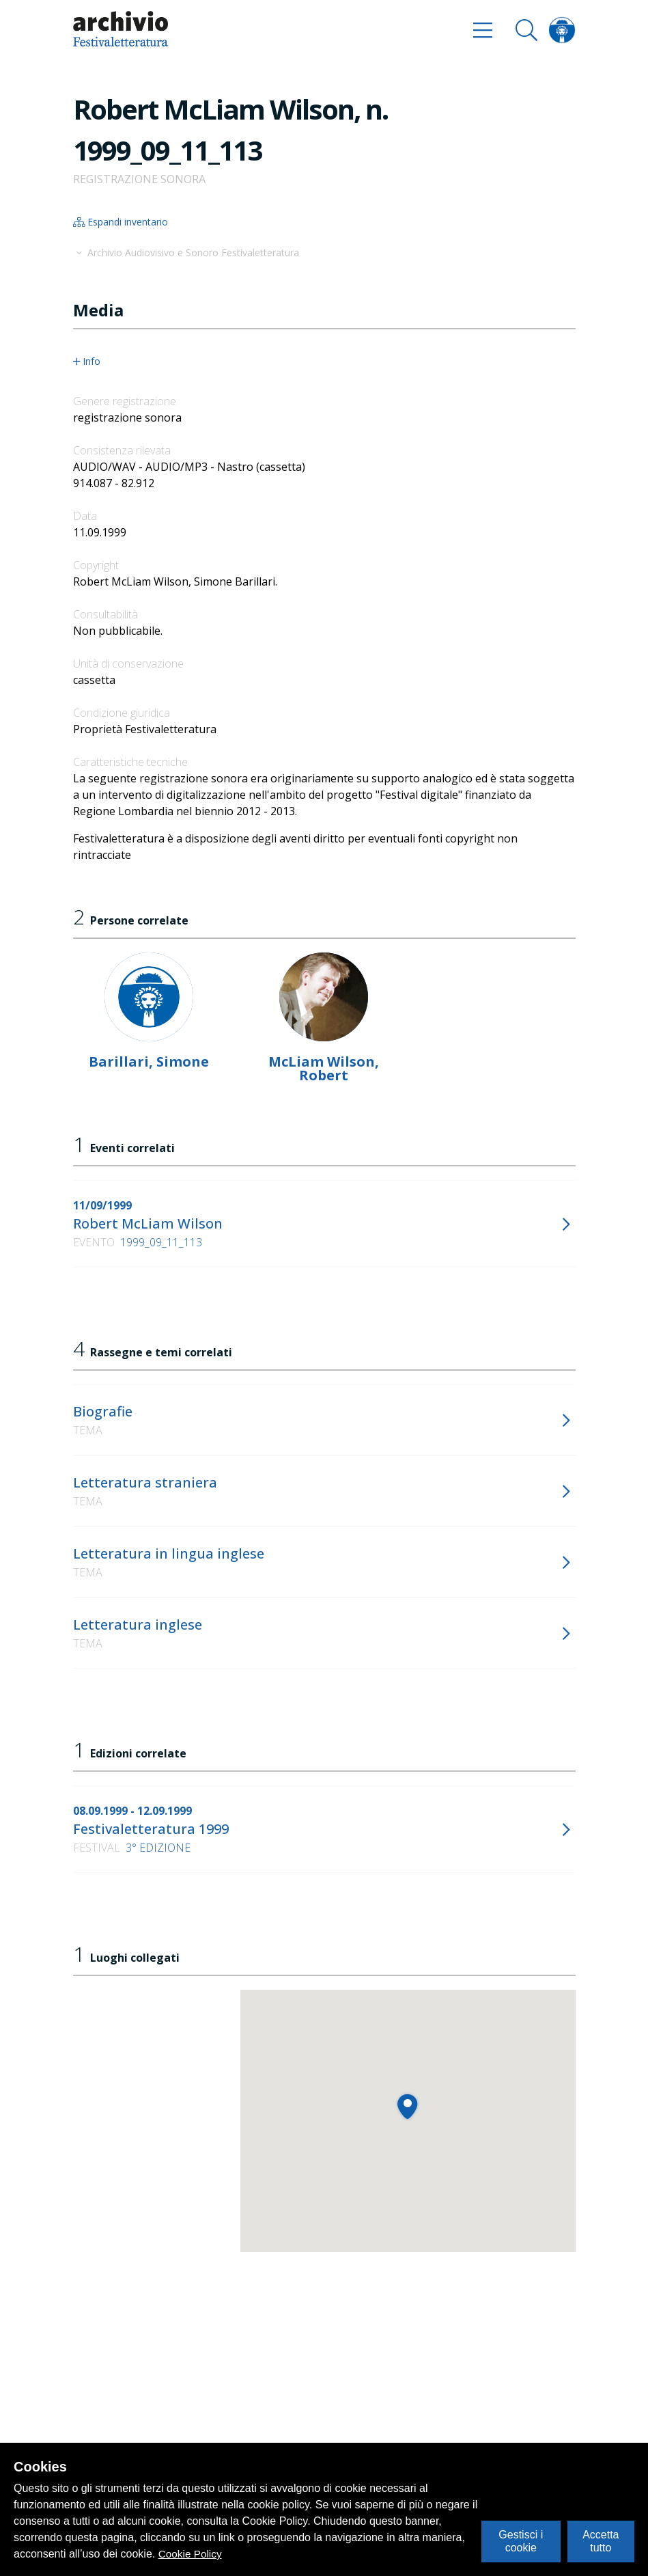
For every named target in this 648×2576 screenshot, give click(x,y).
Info (87, 361)
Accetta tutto (600, 2541)
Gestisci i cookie (520, 2541)
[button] (407, 2106)
